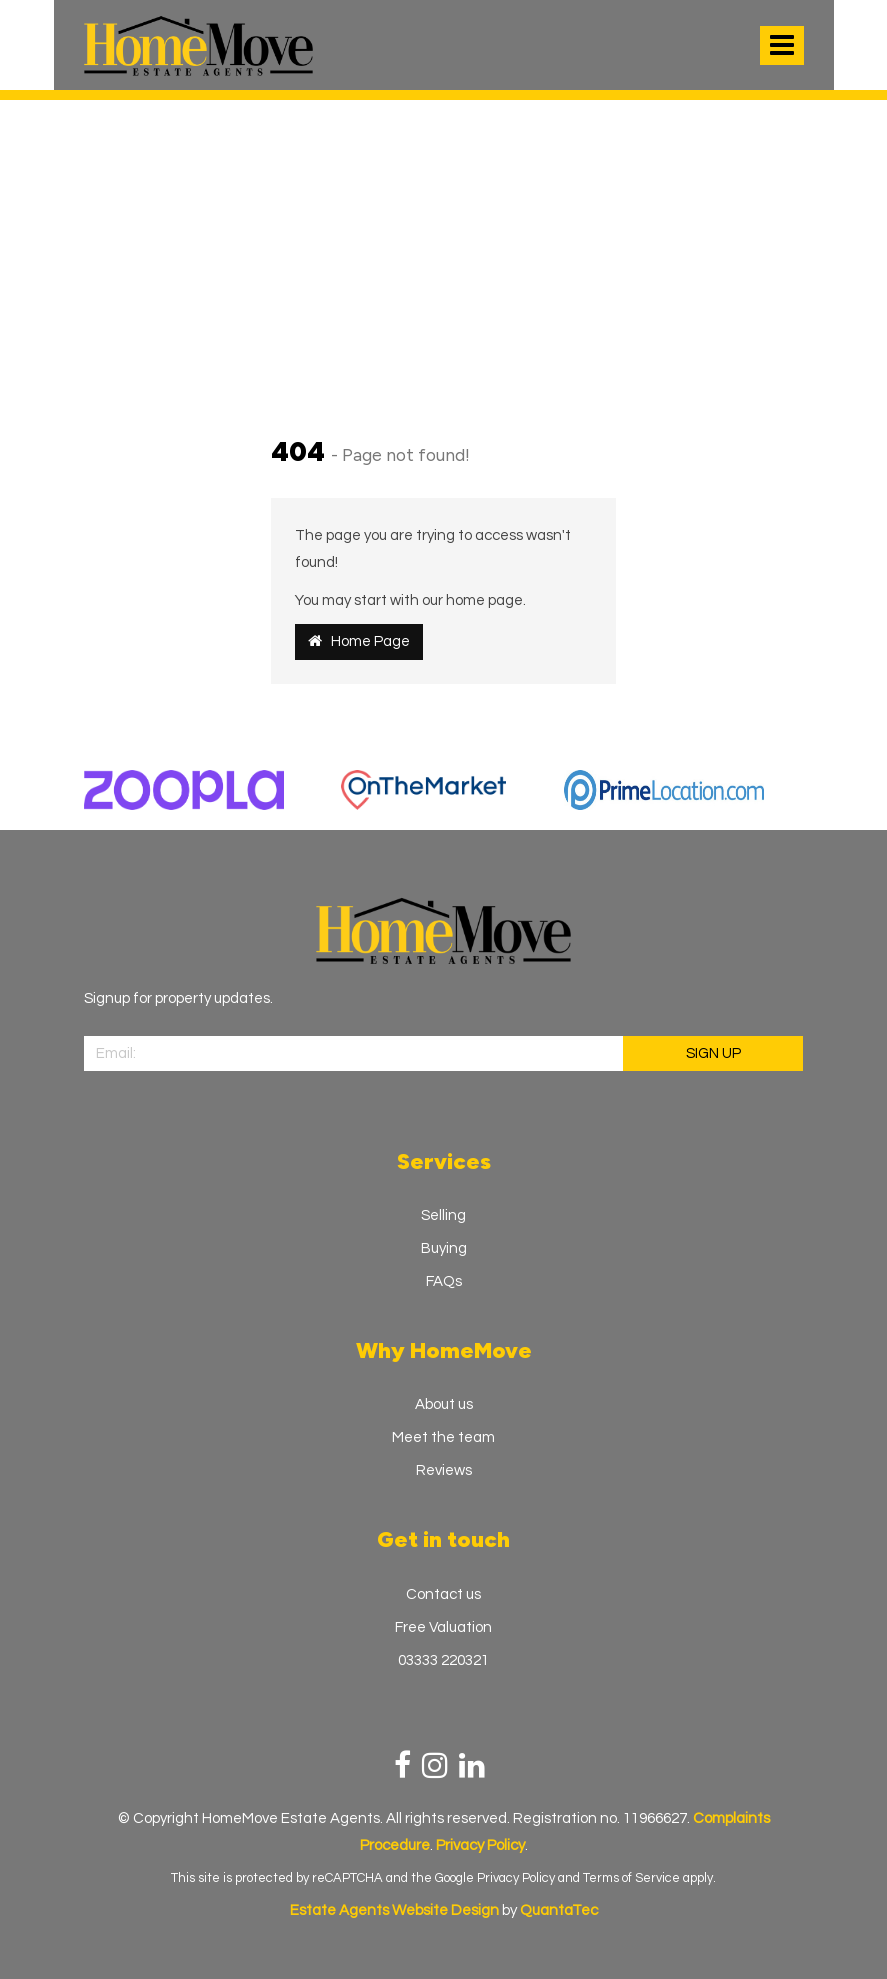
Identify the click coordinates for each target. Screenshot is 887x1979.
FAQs (444, 1281)
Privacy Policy (516, 1878)
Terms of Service (631, 1878)
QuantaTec (559, 1910)
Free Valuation (443, 1627)
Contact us (443, 1594)
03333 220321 (443, 1660)
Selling (443, 1215)
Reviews (444, 1470)
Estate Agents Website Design (394, 1910)
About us (444, 1404)
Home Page (359, 641)
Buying (444, 1248)
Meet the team (443, 1437)
